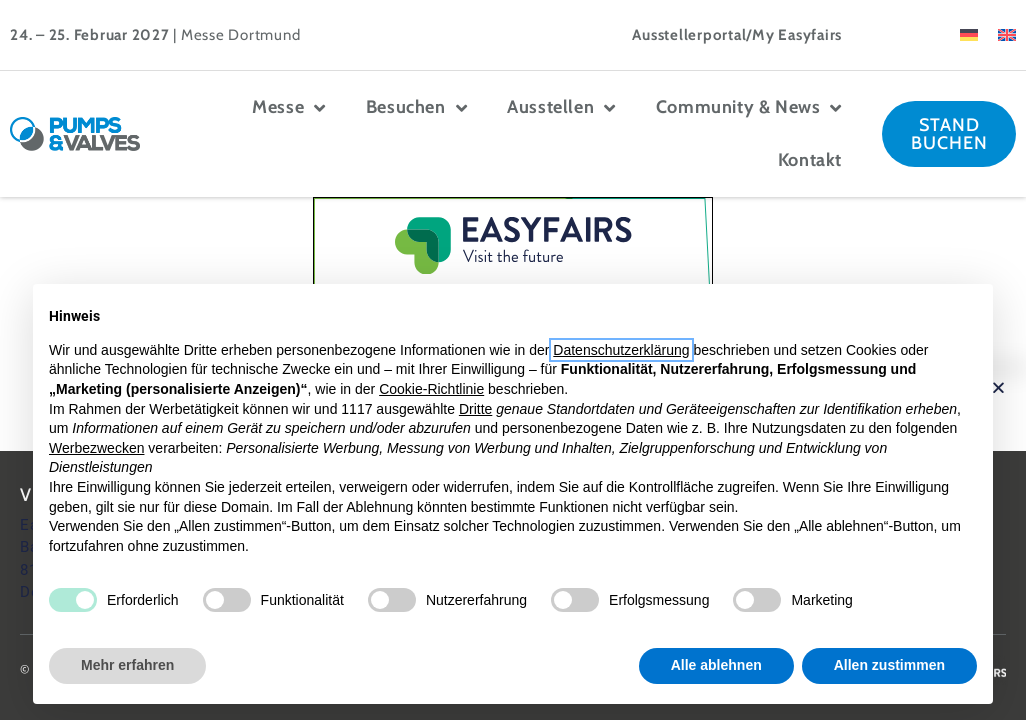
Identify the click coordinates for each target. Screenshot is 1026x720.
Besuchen (416, 108)
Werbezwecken (96, 448)
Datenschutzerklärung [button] (621, 350)
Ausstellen (561, 108)
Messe (289, 108)
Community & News (749, 108)
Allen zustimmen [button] (889, 665)
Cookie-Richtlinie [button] (431, 389)
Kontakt (810, 160)
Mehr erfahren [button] (127, 665)
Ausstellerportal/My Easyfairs (737, 35)
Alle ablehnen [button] (716, 665)
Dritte (475, 409)
